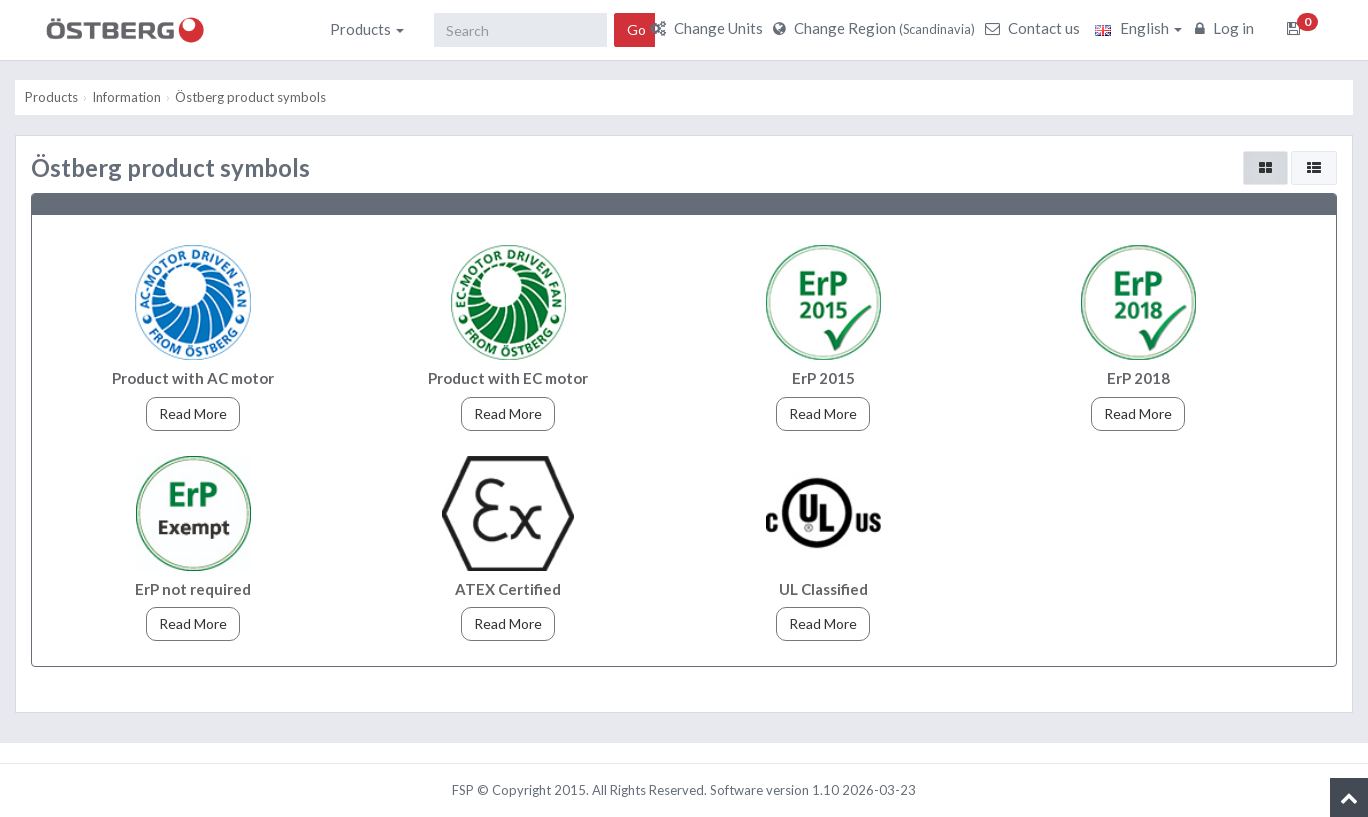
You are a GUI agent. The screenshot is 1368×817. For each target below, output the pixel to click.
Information (126, 97)
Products (367, 29)
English (1138, 28)
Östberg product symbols (250, 97)
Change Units (709, 28)
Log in (1227, 28)
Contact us (1035, 28)
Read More (193, 413)
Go (636, 29)
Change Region (876, 28)
